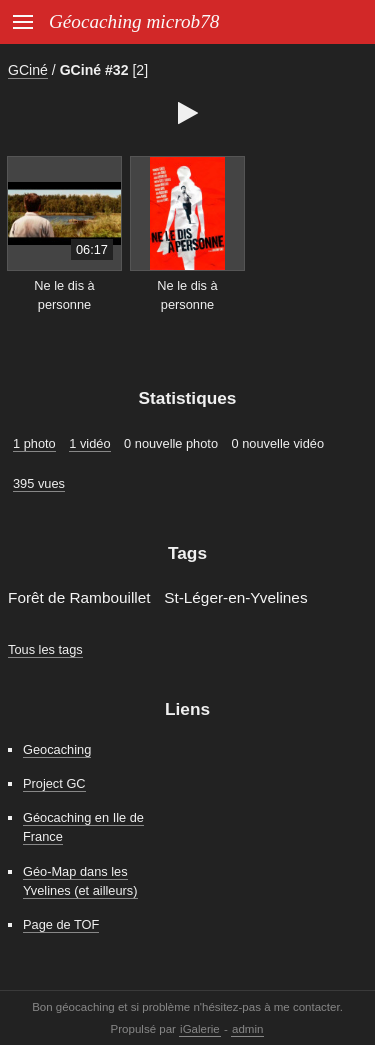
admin (247, 1029)
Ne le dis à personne (64, 295)
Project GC (54, 783)
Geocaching (57, 749)
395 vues (39, 483)
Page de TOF (61, 924)
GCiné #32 (94, 70)
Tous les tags (45, 649)
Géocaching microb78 (134, 21)
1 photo (34, 443)
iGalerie (200, 1029)
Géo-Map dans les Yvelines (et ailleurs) (80, 881)
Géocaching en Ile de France (83, 827)
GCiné (28, 70)
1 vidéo (89, 443)
